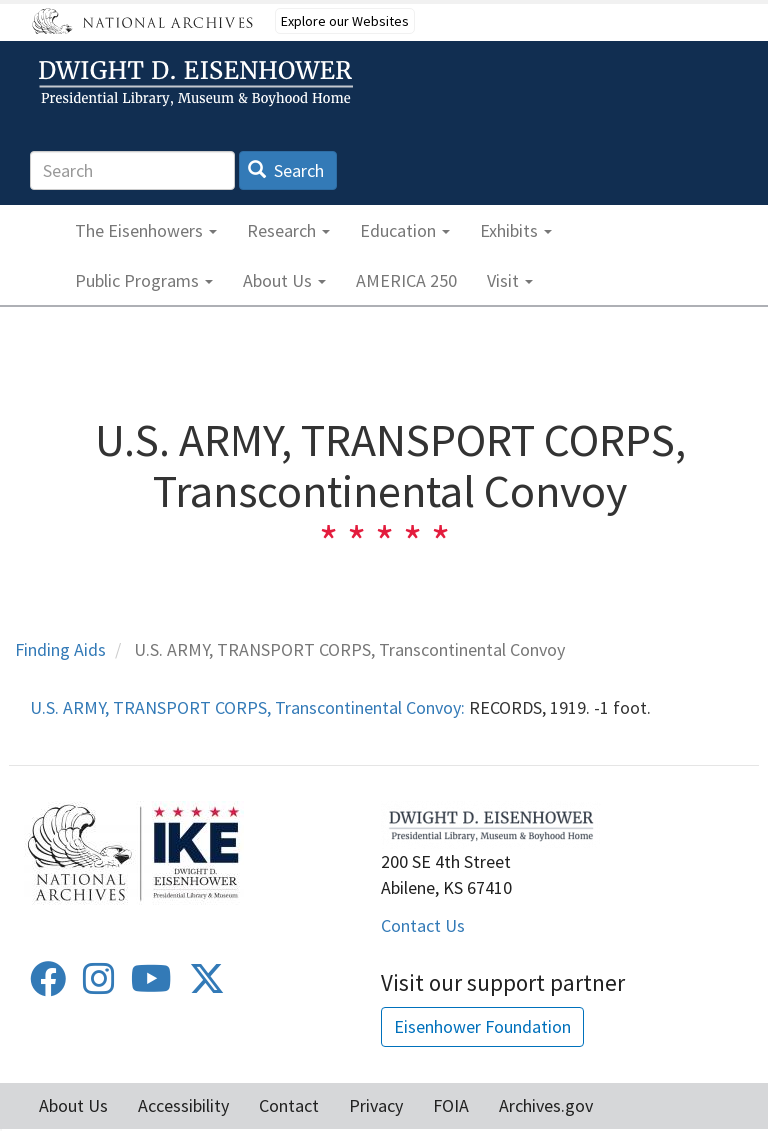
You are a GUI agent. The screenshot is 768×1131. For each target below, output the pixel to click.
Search (286, 170)
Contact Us (423, 925)
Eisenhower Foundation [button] (482, 1026)
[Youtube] (151, 985)
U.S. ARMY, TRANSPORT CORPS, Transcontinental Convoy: (247, 707)
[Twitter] (207, 985)
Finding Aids (60, 649)
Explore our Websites (345, 21)
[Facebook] (48, 985)
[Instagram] (99, 985)
